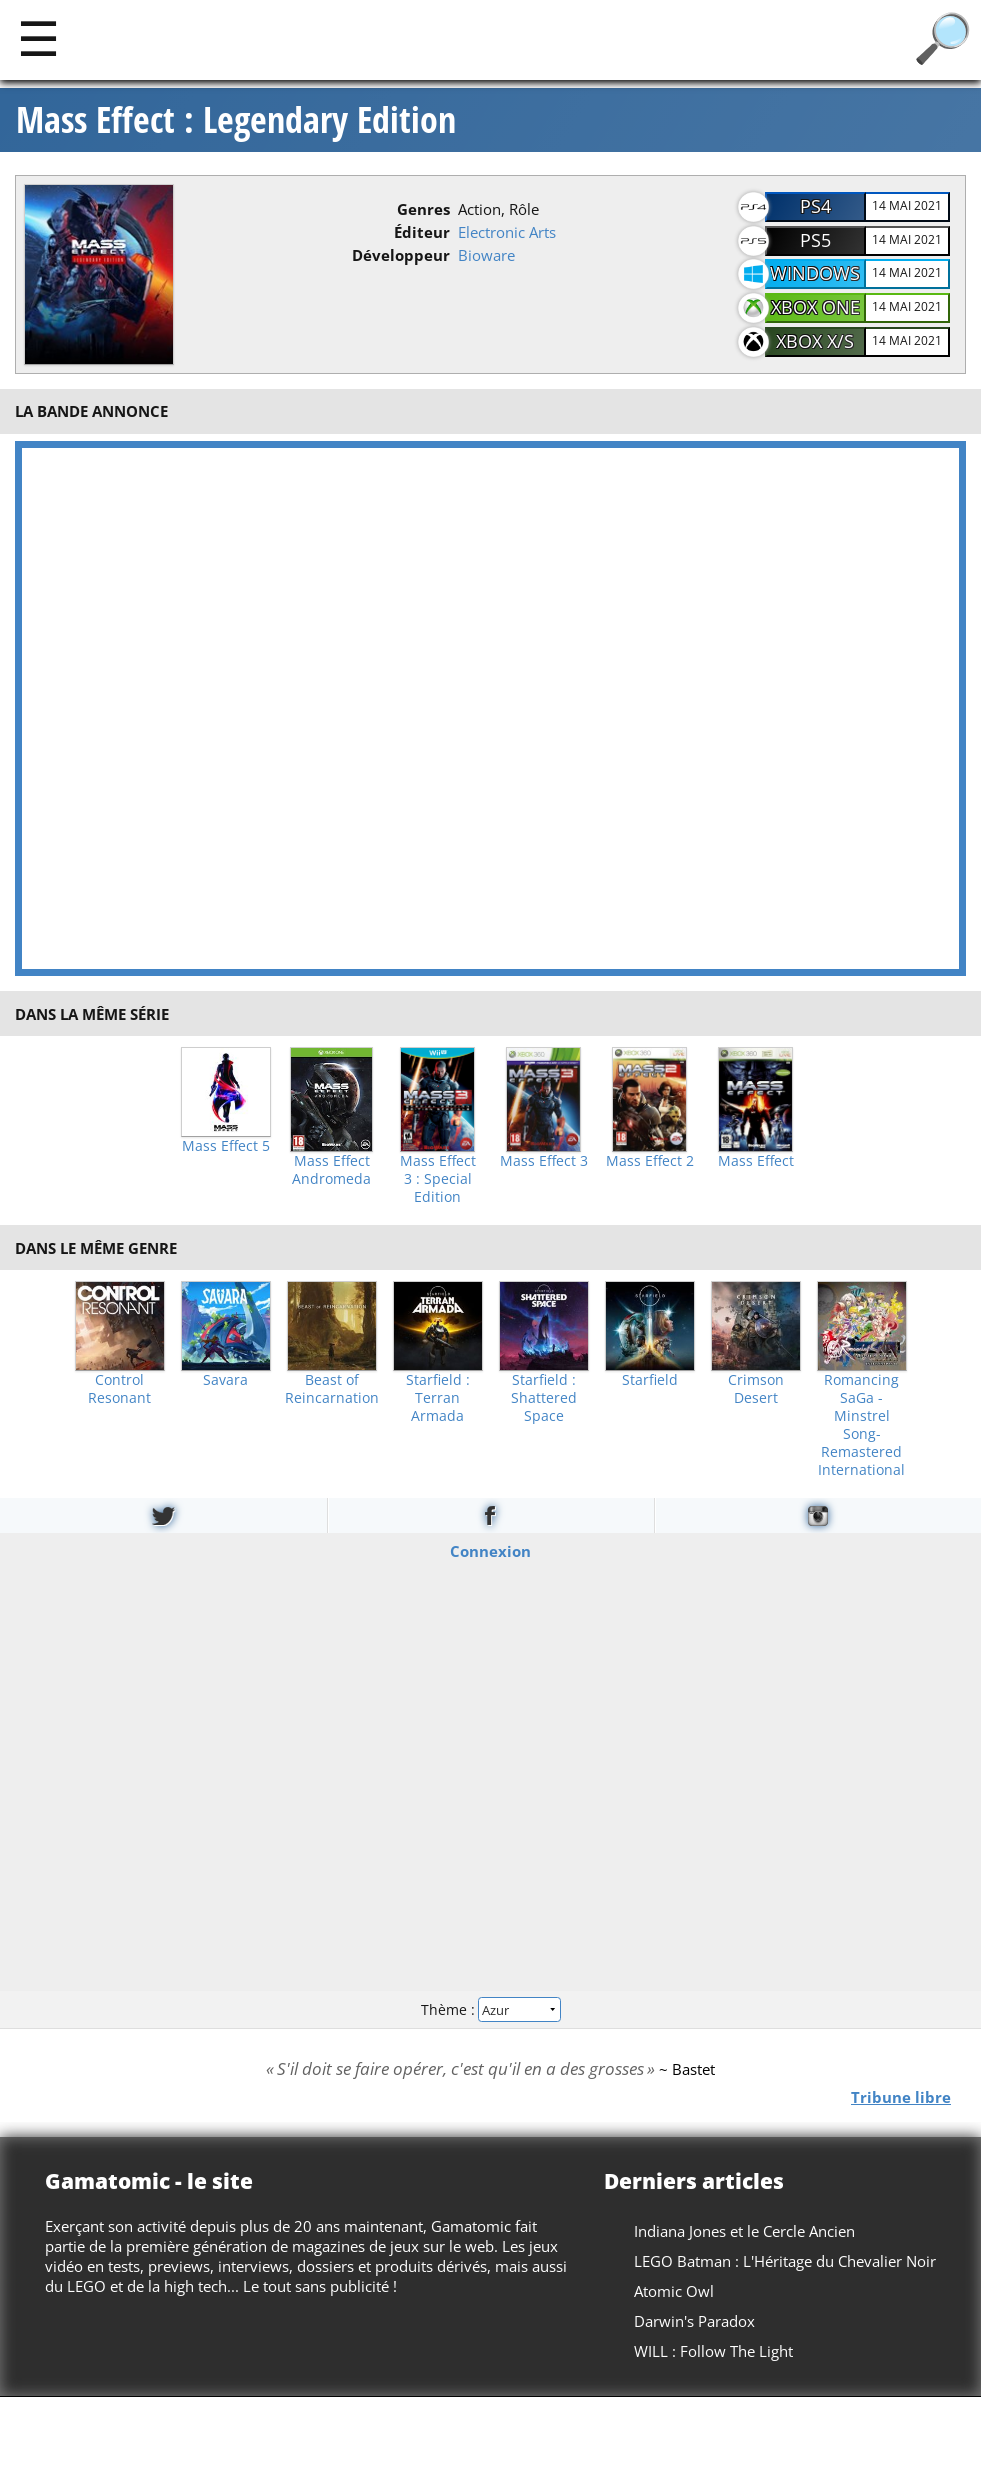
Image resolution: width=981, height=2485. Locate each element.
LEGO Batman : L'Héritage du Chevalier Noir (785, 2261)
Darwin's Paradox (694, 2321)
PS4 (815, 206)
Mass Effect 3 (544, 1161)
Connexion (490, 1551)
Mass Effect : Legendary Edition (236, 120)
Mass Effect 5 (226, 1146)
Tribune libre (901, 2096)
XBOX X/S (815, 341)
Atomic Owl (674, 2291)
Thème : (490, 2008)
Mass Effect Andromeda (331, 1170)
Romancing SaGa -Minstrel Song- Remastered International (861, 1425)
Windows (815, 273)
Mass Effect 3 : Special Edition (438, 1179)
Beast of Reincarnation (332, 1389)
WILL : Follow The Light (713, 2351)
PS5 (815, 240)
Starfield (650, 1380)
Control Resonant (119, 1389)
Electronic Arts (507, 232)
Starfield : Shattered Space (544, 1398)
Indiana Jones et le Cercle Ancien (744, 2231)
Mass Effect (756, 1161)
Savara (225, 1380)
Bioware (486, 255)
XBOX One (815, 307)
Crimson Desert (756, 1389)
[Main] (38, 37)
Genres (423, 209)
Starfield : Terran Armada (438, 1398)
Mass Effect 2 (650, 1161)
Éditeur (422, 232)
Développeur (401, 255)
